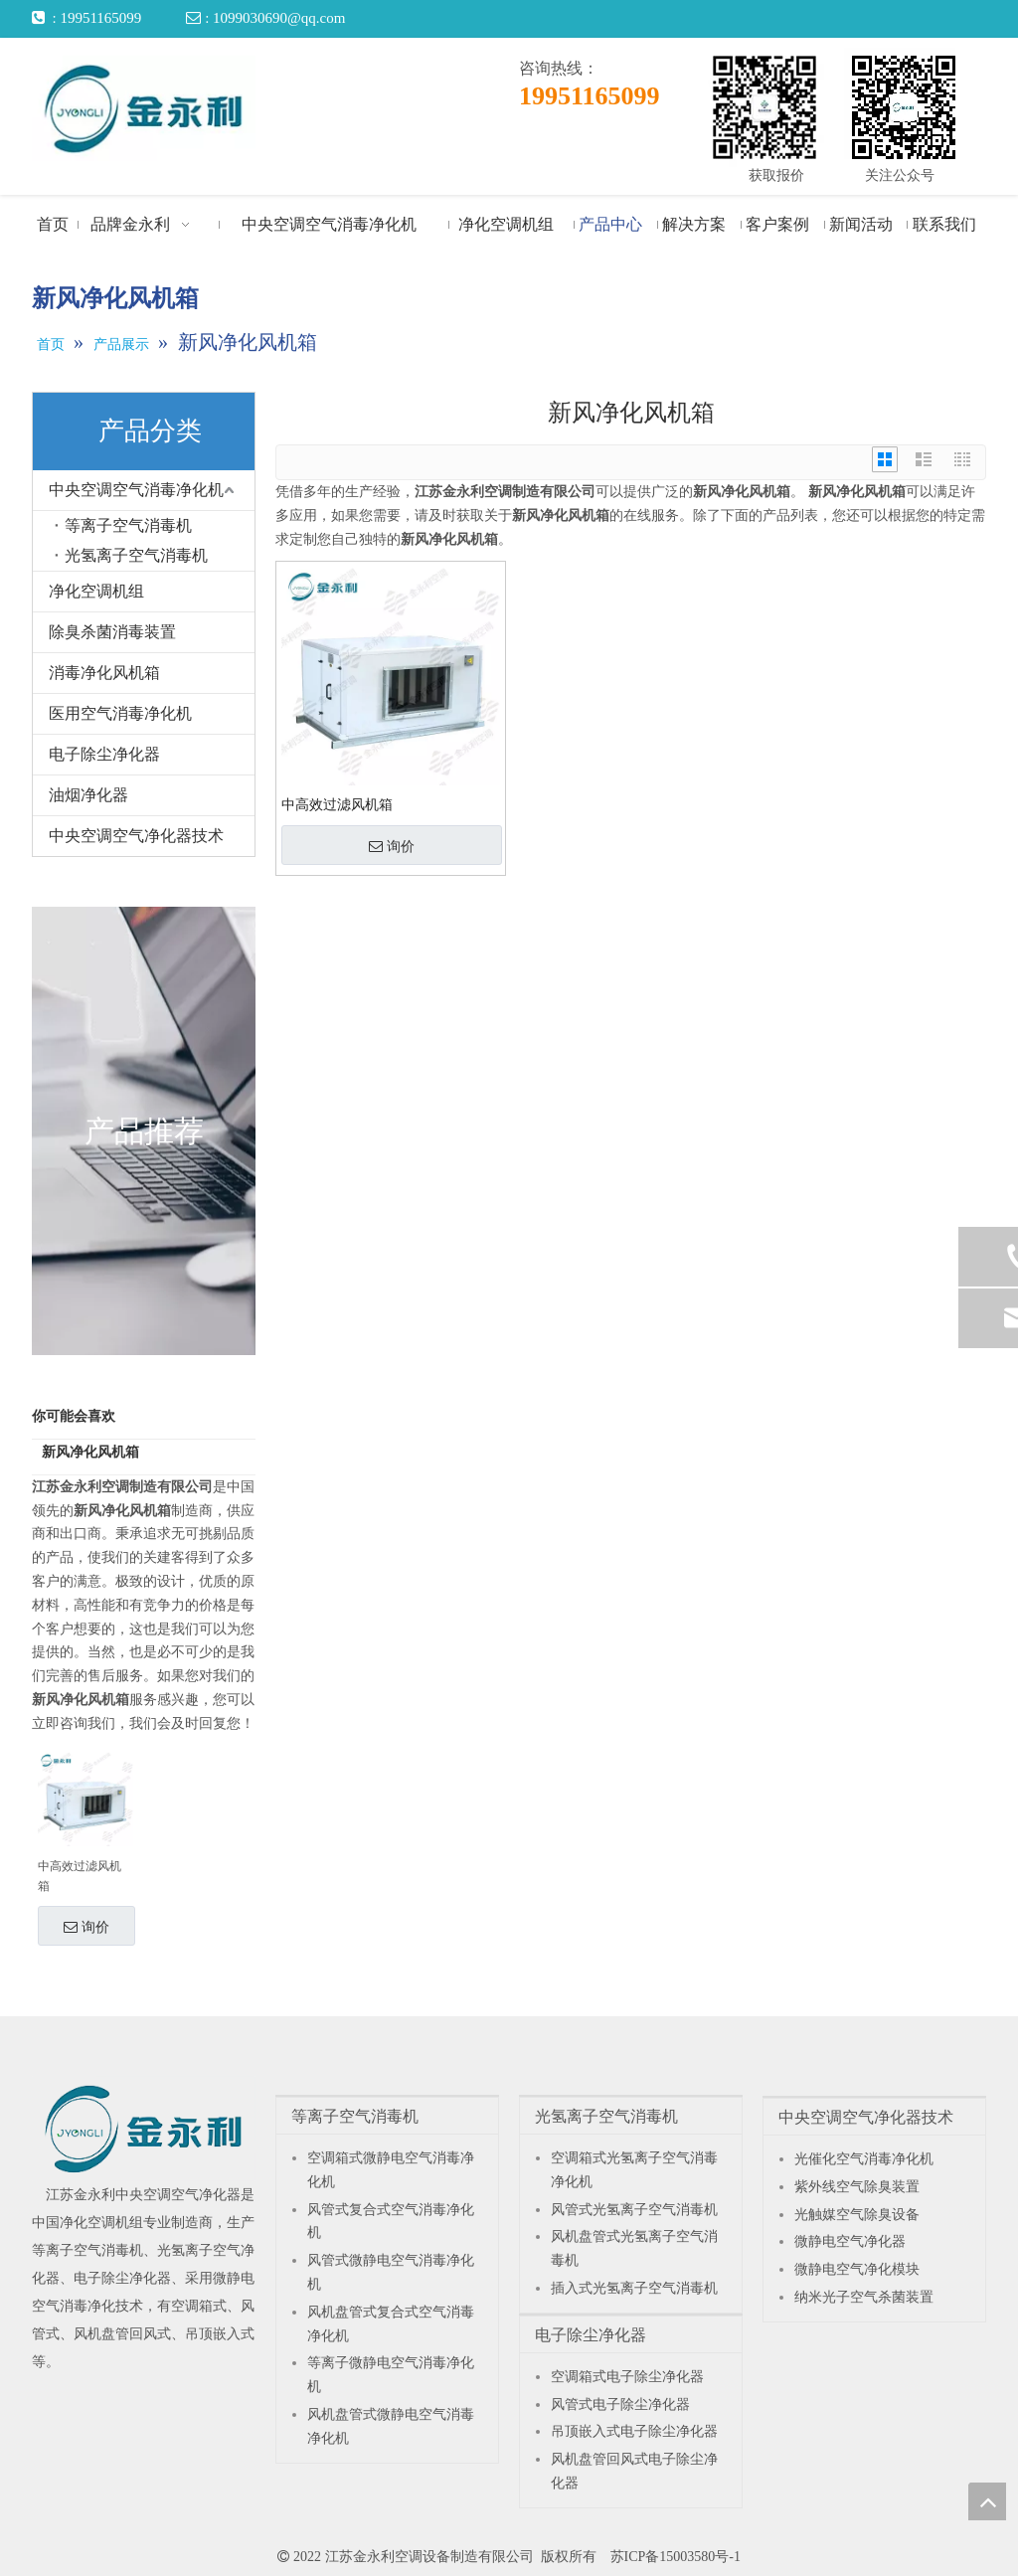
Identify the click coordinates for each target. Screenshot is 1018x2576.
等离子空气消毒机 (128, 525)
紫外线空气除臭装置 (857, 2186)
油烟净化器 (88, 794)
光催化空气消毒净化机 (863, 2158)
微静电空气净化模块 (857, 2269)
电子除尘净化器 (104, 754)
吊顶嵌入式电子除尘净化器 (634, 2431)
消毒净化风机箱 (104, 672)
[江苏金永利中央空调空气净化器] (143, 2128)
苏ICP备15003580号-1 (675, 2556)
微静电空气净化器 (850, 2241)
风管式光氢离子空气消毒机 (634, 2209)
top (987, 2501)
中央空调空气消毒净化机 (136, 489)
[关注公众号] (903, 107)
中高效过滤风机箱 (79, 1876)
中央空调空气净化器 (178, 2194)
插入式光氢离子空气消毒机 (634, 2288)
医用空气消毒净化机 (120, 713)
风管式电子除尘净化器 (620, 2404)
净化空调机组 (96, 591)
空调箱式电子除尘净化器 (627, 2376)
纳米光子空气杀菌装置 (863, 2297)
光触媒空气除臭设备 (857, 2214)
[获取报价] (764, 107)
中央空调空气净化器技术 (136, 835)
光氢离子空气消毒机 (136, 555)
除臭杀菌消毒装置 (112, 631)
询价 (86, 1927)
